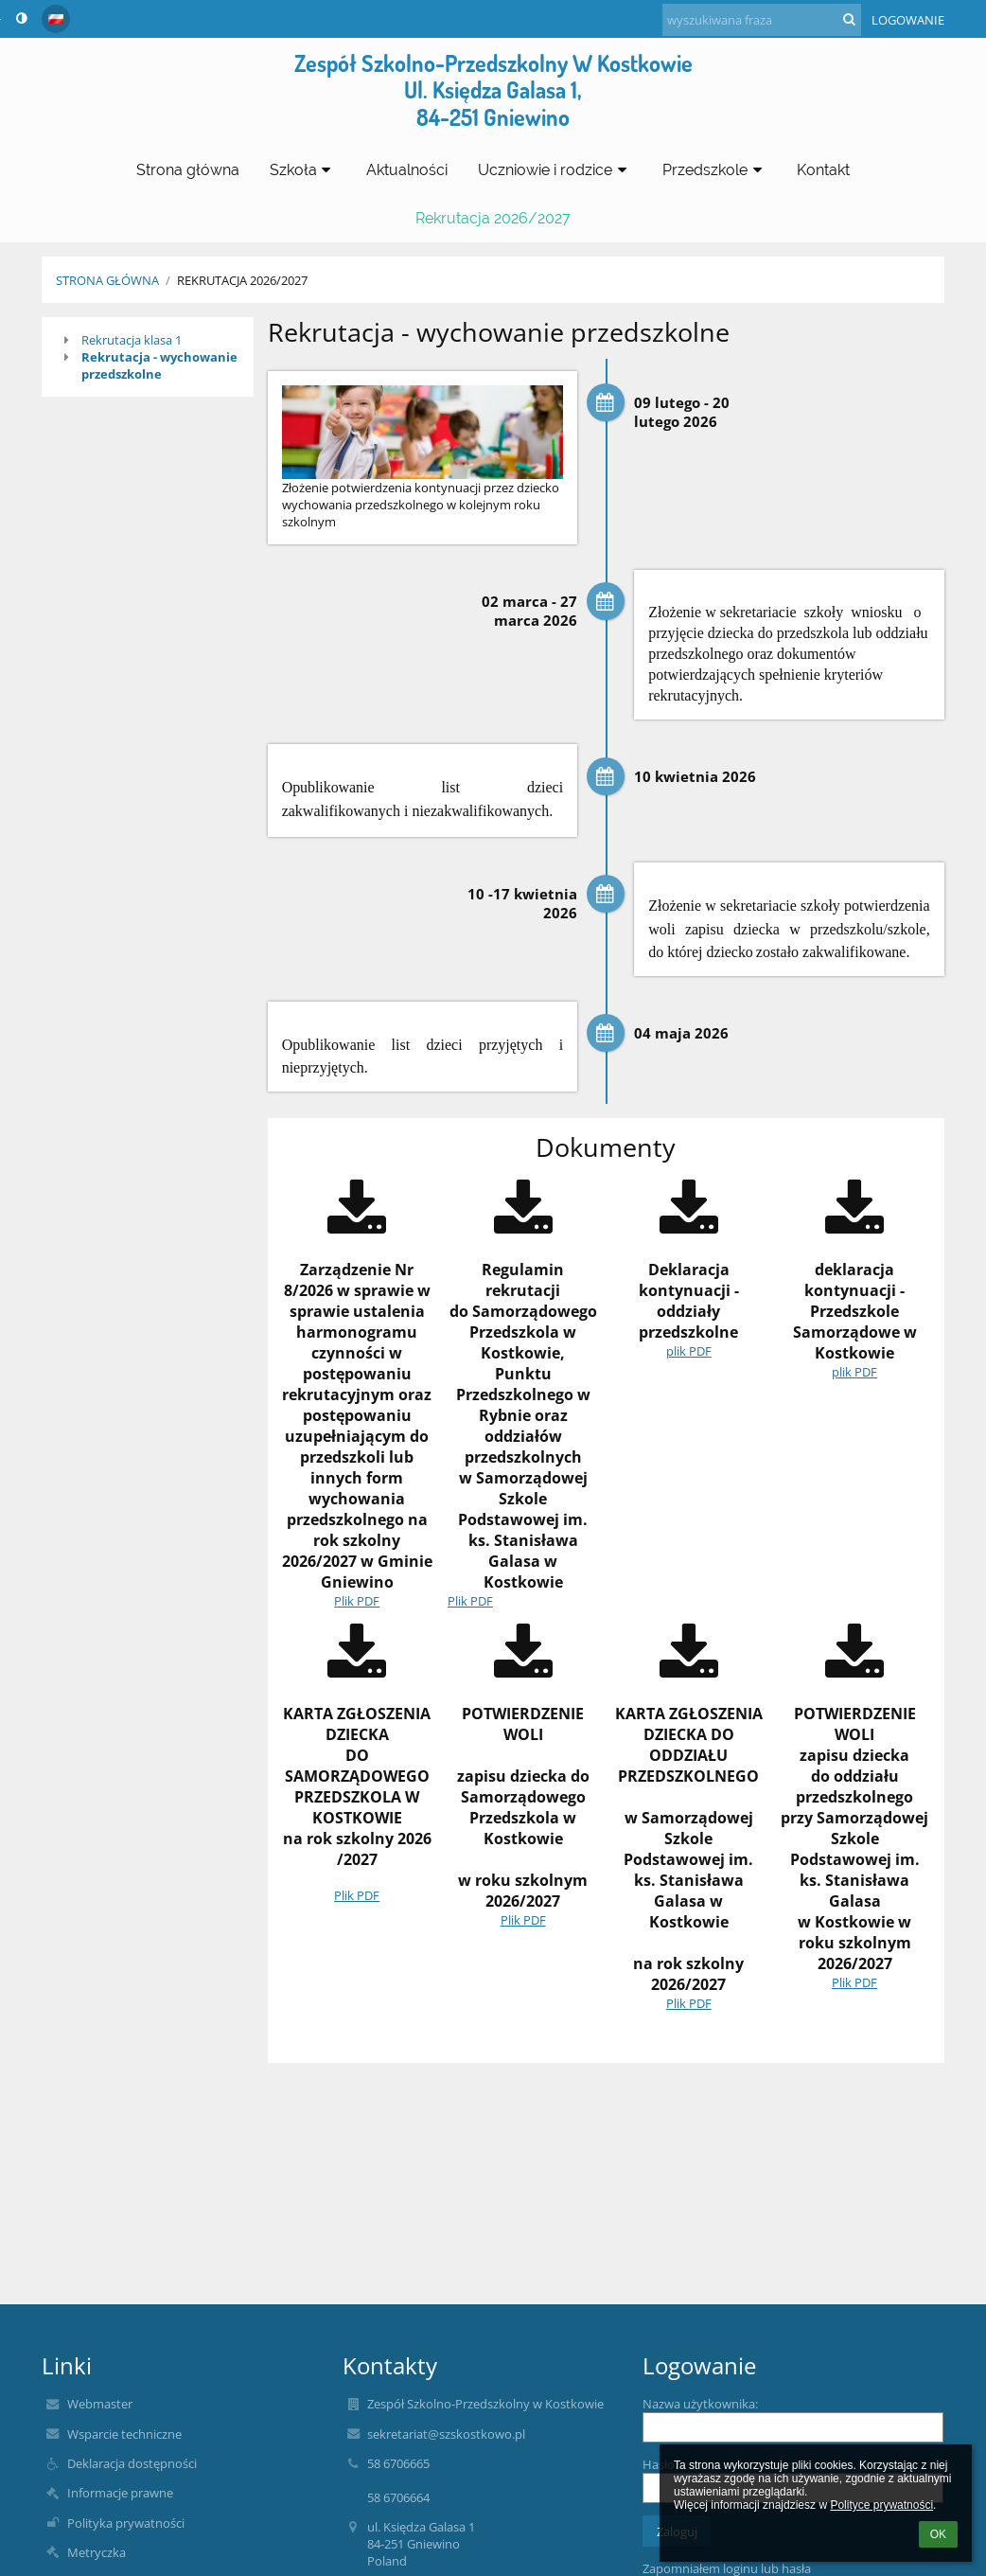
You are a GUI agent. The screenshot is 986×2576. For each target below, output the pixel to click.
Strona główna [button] (187, 170)
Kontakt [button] (823, 170)
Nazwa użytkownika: (700, 2403)
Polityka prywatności (126, 2523)
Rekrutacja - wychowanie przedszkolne (159, 365)
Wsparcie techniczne (124, 2434)
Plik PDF (356, 1600)
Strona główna (107, 280)
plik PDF (689, 1350)
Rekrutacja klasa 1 (131, 339)
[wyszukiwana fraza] (761, 20)
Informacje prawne (120, 2492)
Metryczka (96, 2552)
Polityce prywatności (881, 2505)
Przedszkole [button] (714, 170)
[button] (56, 19)
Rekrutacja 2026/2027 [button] (493, 218)
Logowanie (908, 19)
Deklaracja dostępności (132, 2463)
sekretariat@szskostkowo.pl (446, 2434)
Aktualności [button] (407, 170)
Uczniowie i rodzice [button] (555, 170)
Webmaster (99, 2403)
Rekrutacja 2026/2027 (242, 280)
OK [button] (938, 2534)
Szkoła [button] (303, 170)
